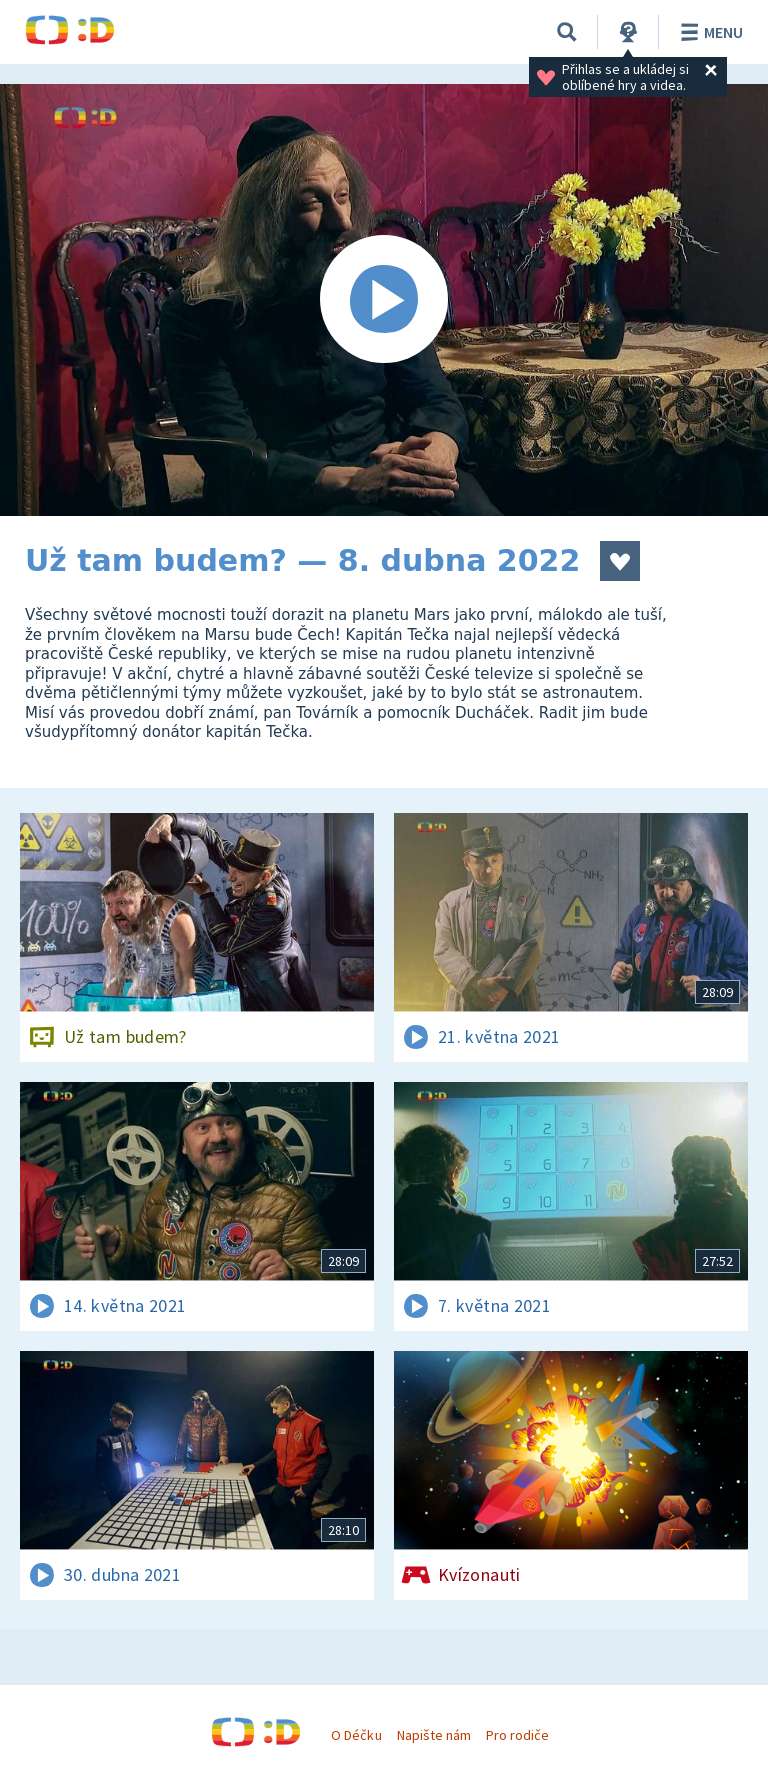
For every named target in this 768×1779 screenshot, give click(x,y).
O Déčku (356, 1735)
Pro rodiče (517, 1735)
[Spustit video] (384, 300)
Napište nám (434, 1735)
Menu (708, 32)
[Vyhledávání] (567, 32)
